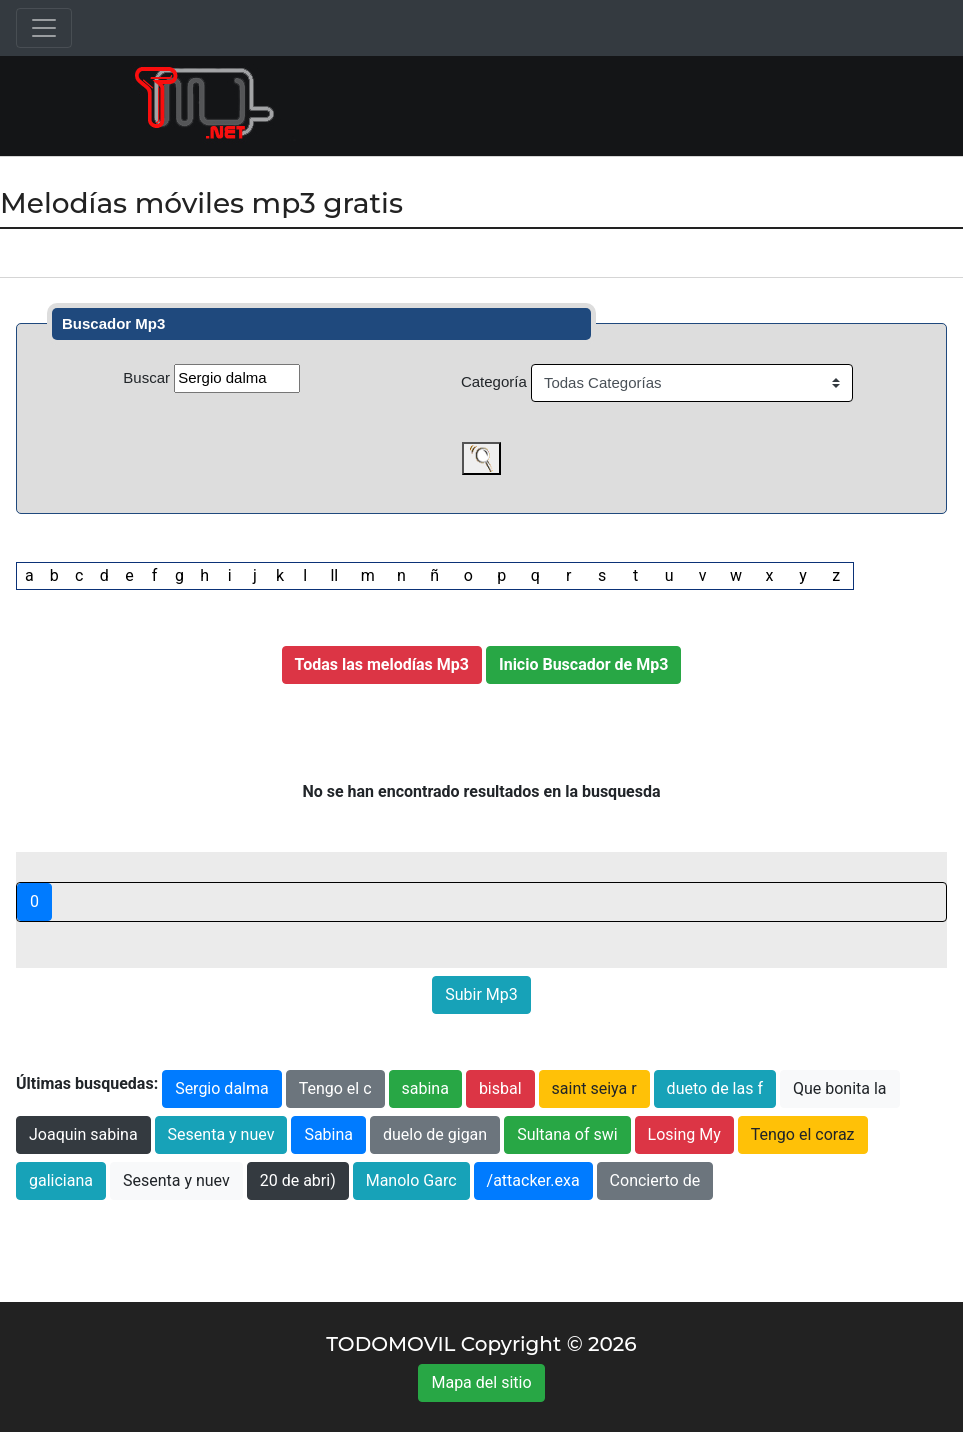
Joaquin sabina (83, 1134)
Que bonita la (840, 1088)
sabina (425, 1088)
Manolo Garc (411, 1180)
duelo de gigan (435, 1134)
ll (334, 575)
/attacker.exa (533, 1180)
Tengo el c (335, 1088)
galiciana (61, 1180)
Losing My (684, 1134)
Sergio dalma (222, 1088)
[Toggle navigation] (44, 28)
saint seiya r (594, 1088)
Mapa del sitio (481, 1382)
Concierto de (655, 1180)
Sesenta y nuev (221, 1134)
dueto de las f (715, 1088)
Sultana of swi (567, 1134)
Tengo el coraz (803, 1134)
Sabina (328, 1134)
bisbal (500, 1088)
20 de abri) (298, 1180)
